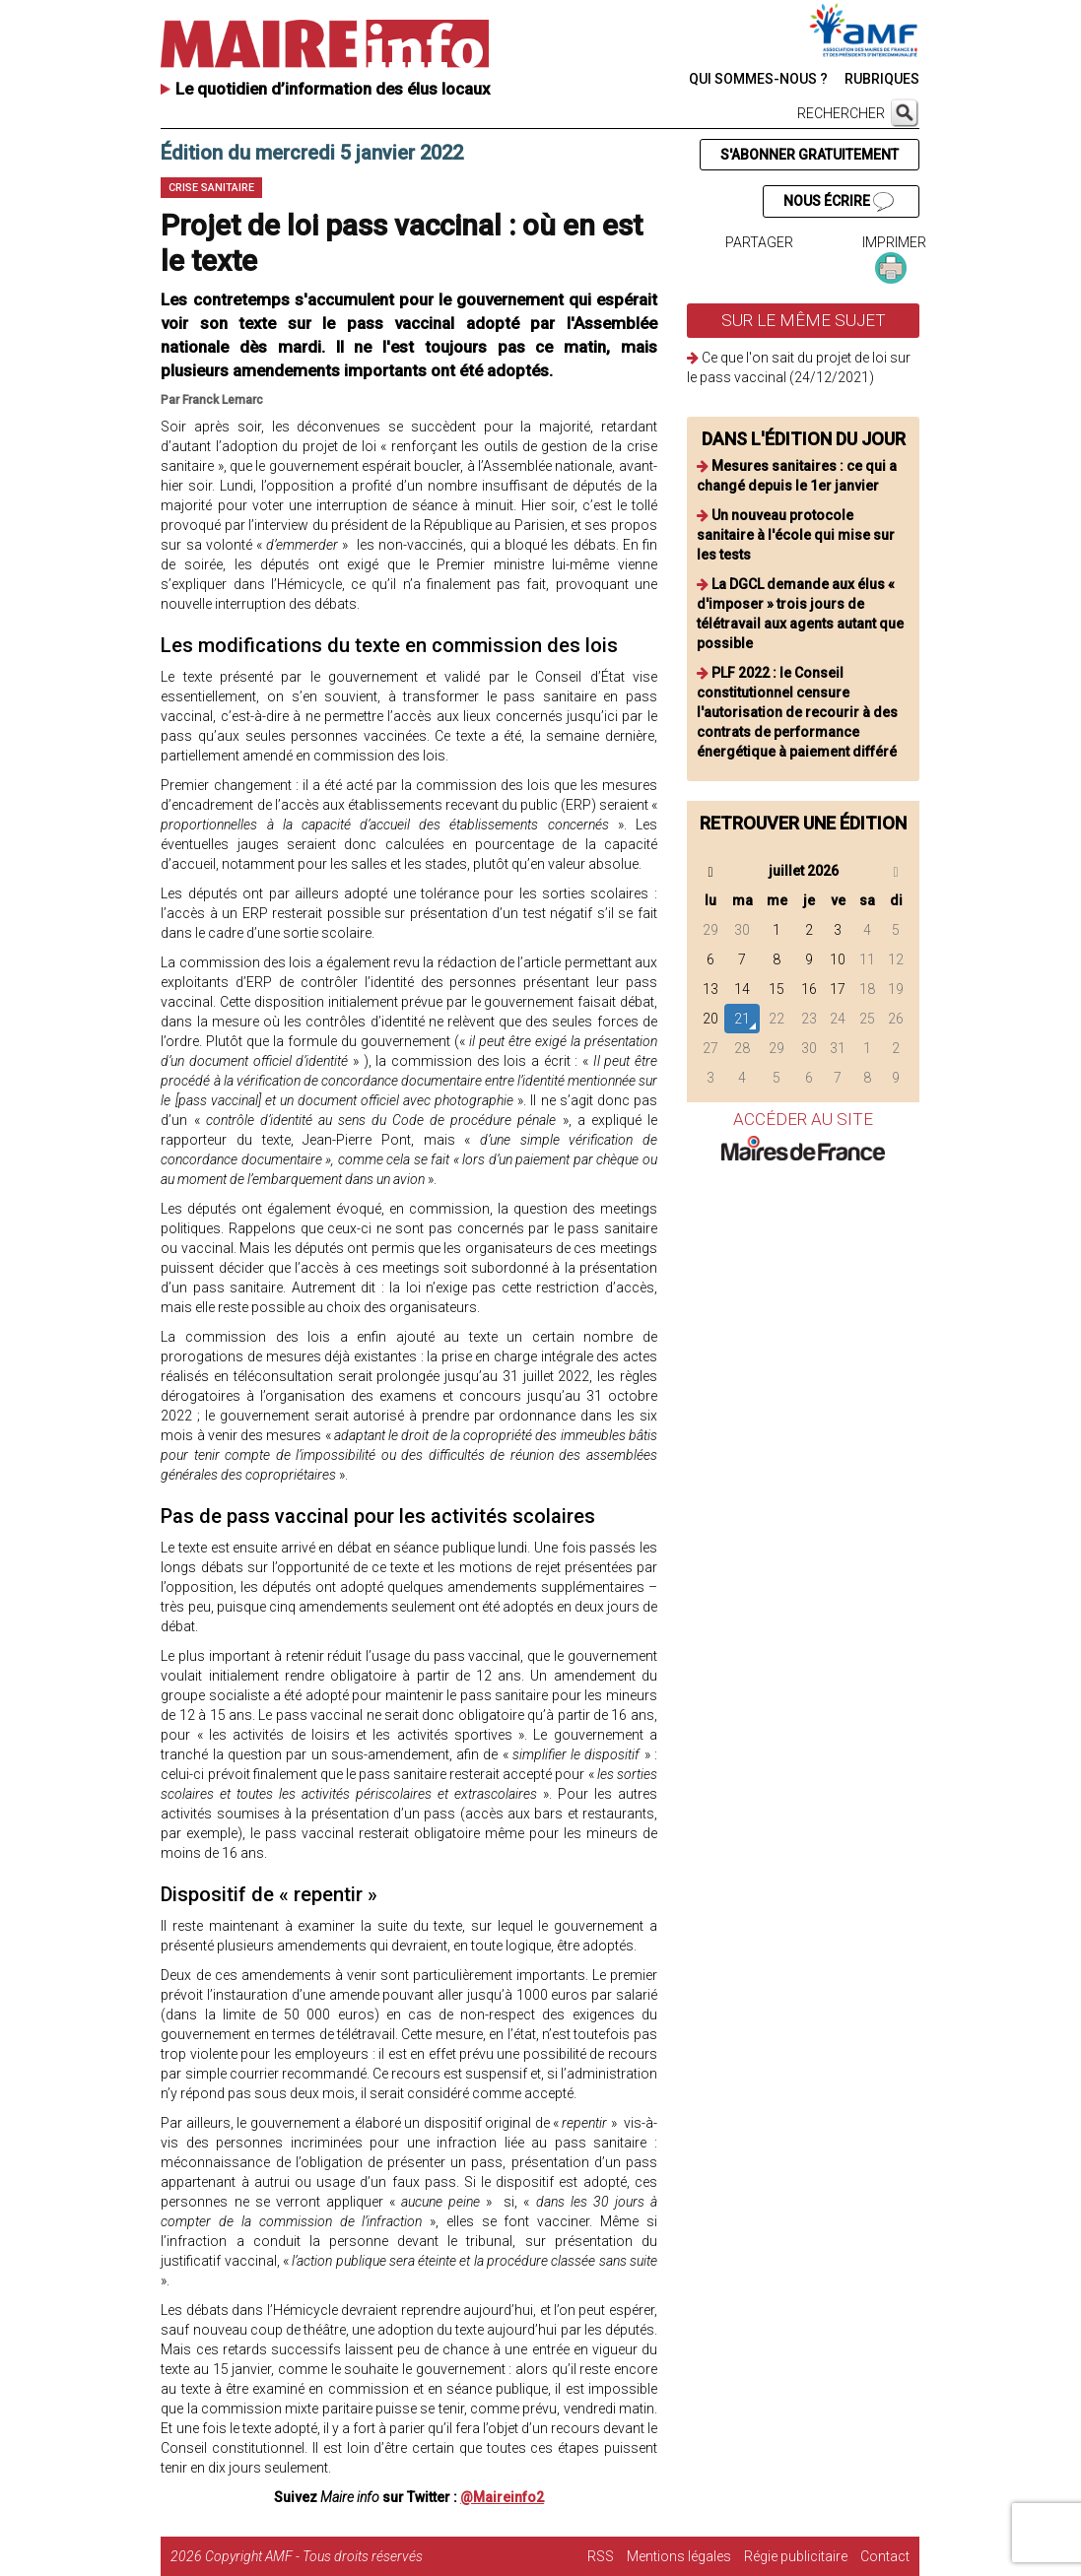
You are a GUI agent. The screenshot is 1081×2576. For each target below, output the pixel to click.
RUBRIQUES (882, 79)
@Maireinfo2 (502, 2497)
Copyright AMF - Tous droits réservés (314, 2556)
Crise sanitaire (211, 187)
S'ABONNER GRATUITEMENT (809, 155)
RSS (600, 2556)
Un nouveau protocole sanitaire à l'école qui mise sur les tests (796, 534)
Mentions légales (679, 2556)
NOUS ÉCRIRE (838, 202)
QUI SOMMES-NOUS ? (758, 79)
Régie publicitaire (795, 2556)
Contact (885, 2556)
